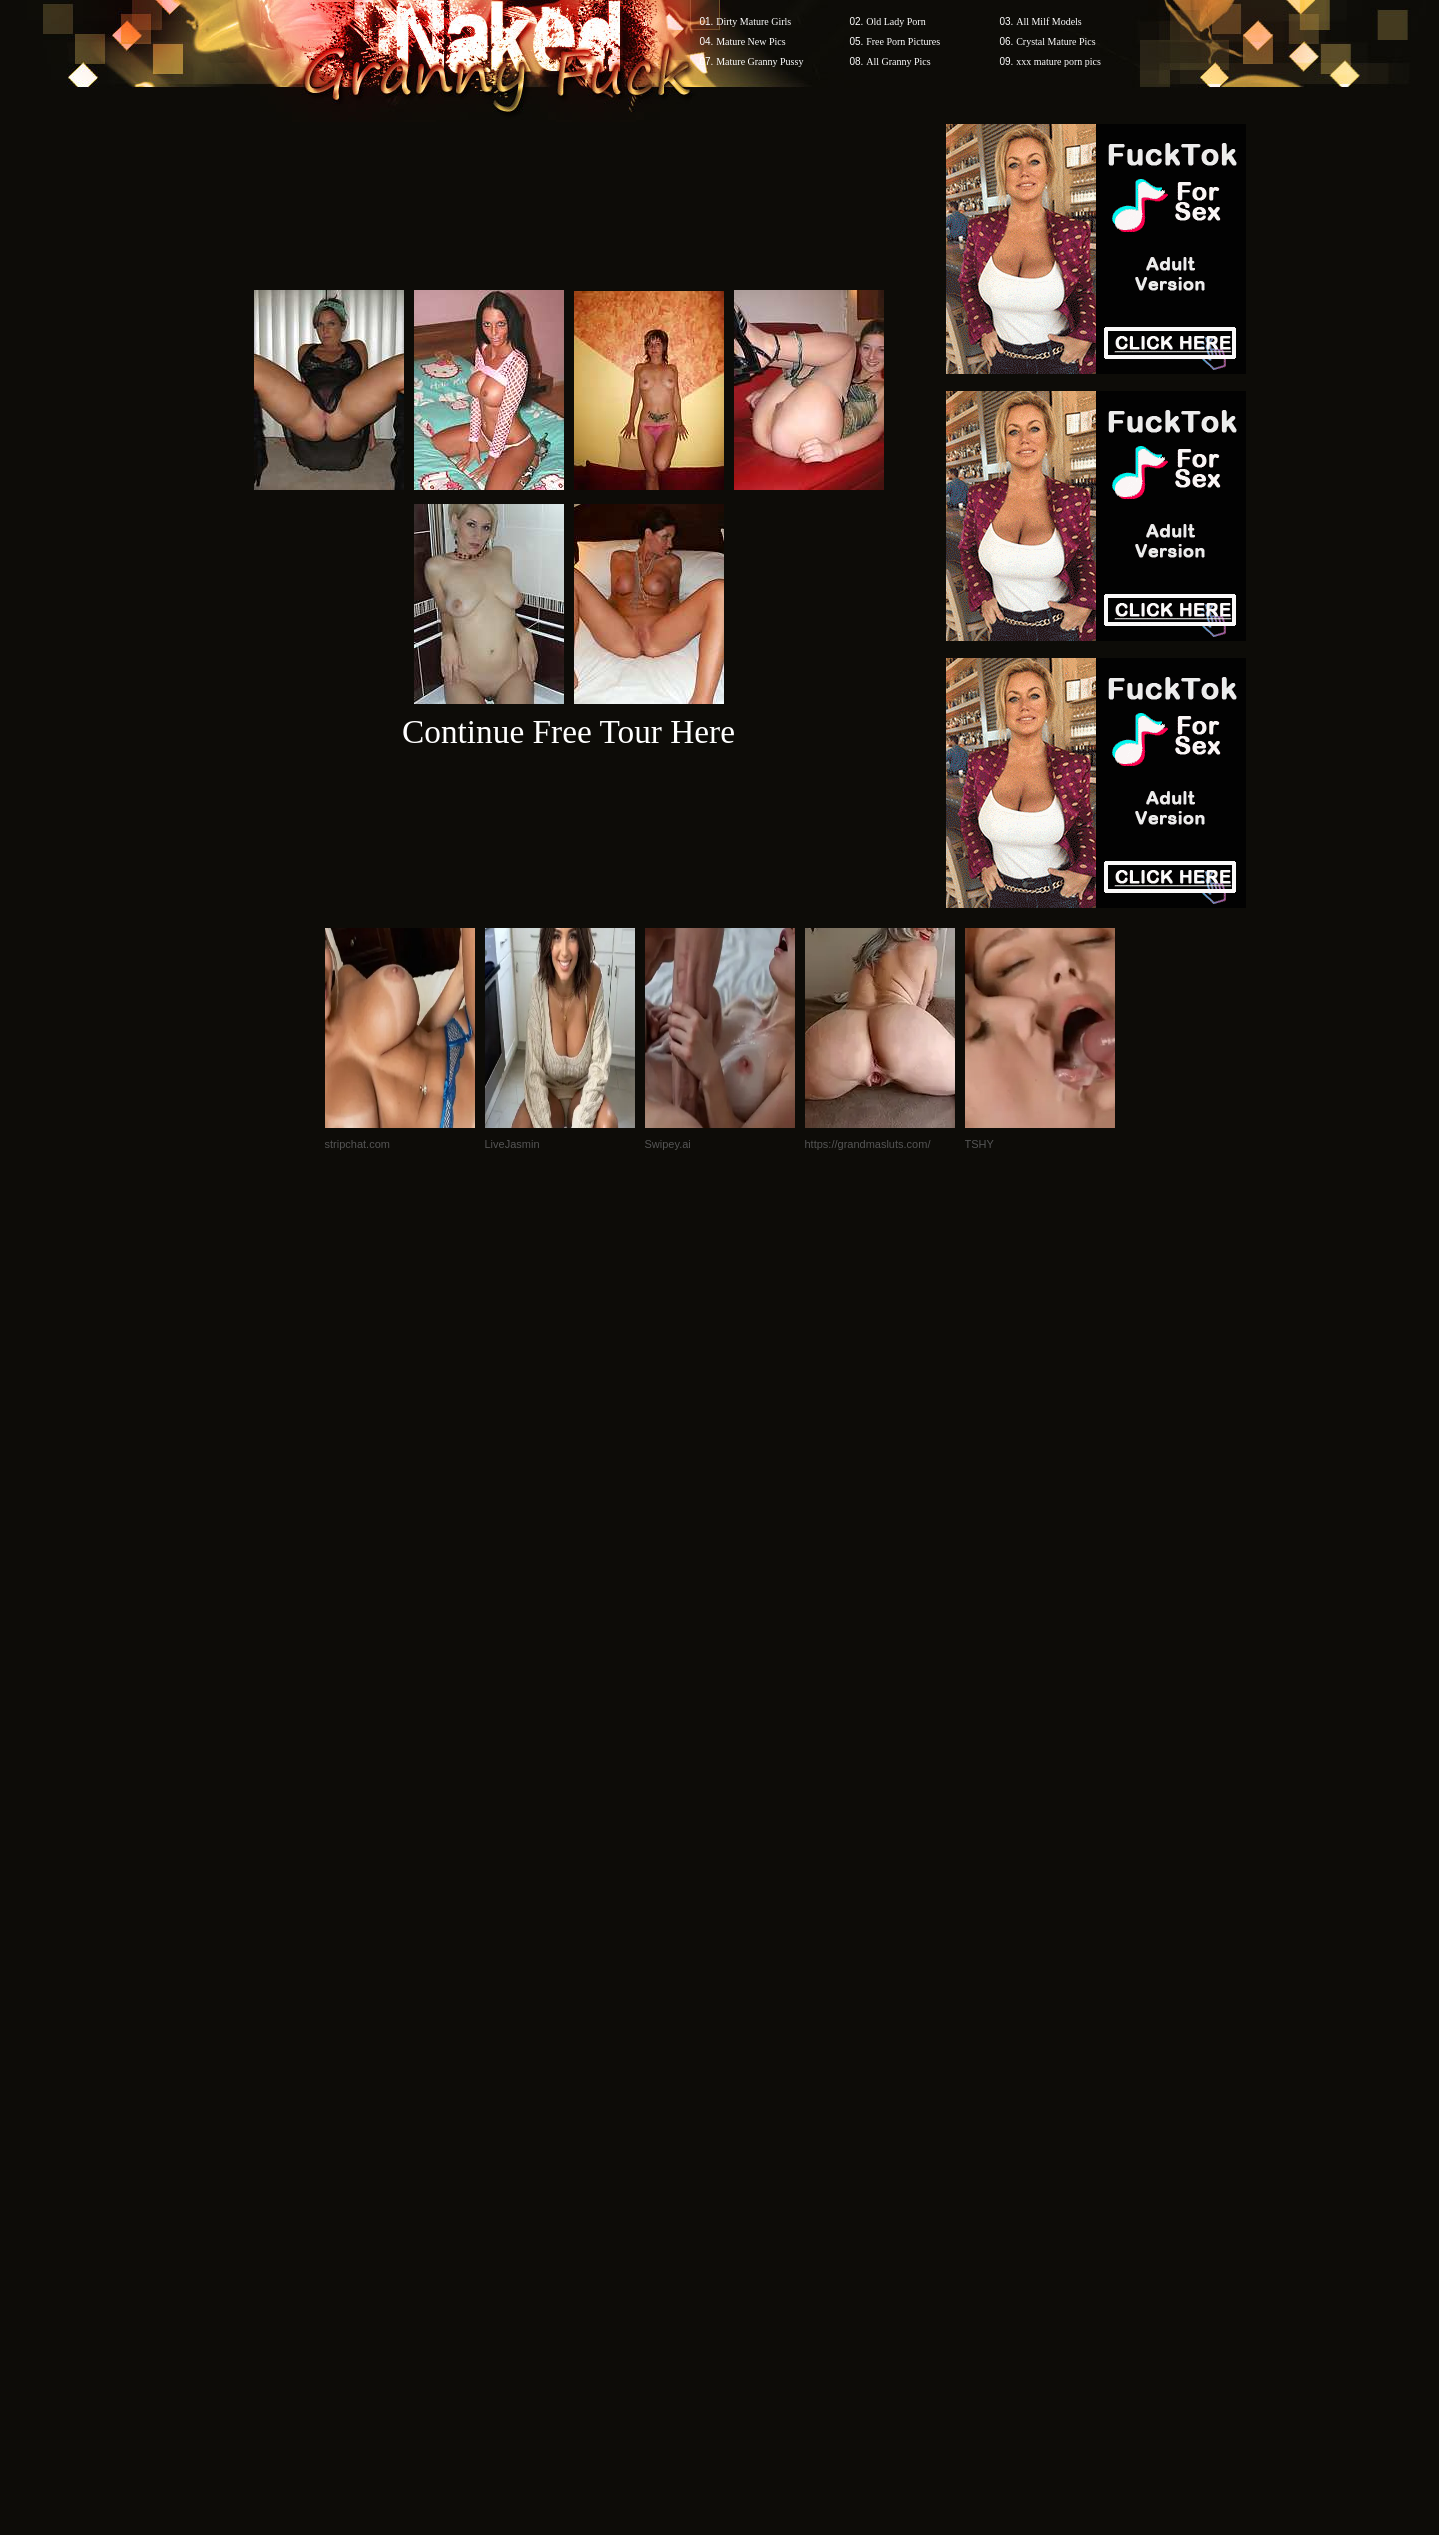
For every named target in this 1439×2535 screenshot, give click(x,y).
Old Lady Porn (895, 21)
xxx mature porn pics (1058, 61)
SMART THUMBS (754, 2153)
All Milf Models (1049, 21)
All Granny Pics (898, 61)
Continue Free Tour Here (568, 731)
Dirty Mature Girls (753, 21)
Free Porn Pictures (903, 41)
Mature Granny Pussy (759, 61)
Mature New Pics (750, 41)
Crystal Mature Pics (1055, 41)
